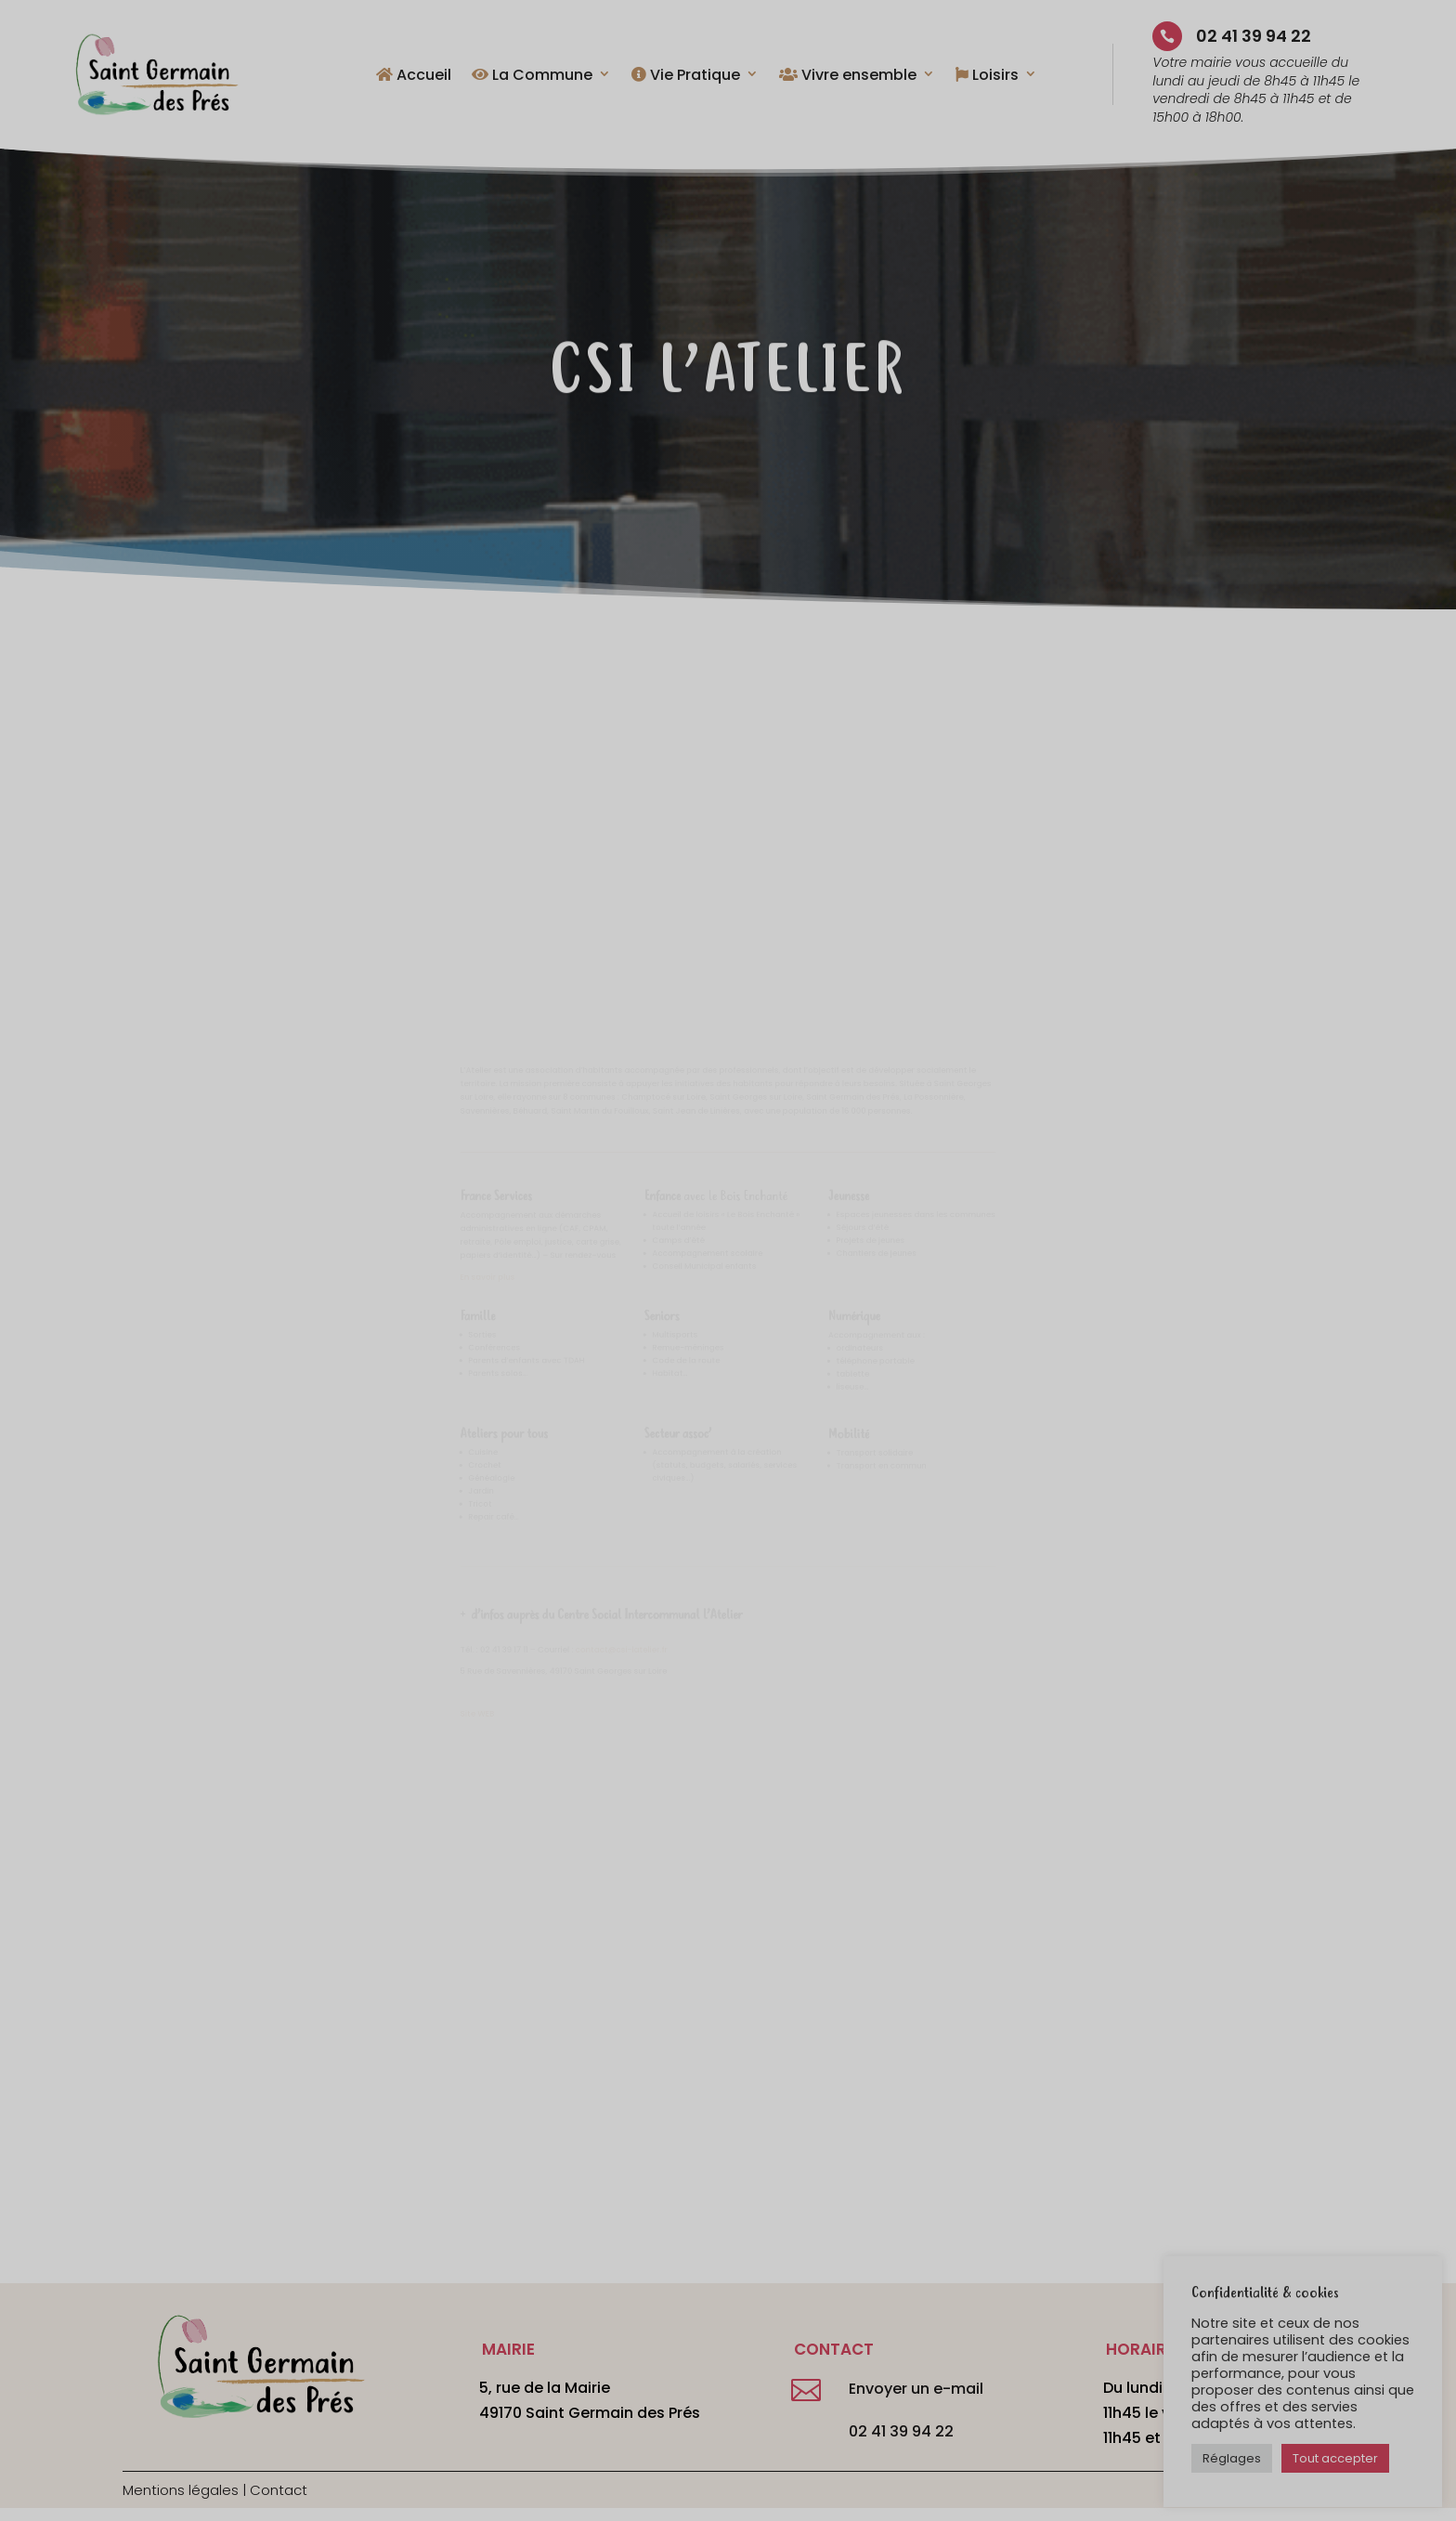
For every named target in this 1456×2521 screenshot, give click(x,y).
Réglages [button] (1231, 2458)
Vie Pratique (685, 76)
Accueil (413, 76)
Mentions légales (181, 2490)
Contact (278, 2490)
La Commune (532, 76)
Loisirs (987, 76)
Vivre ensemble (847, 76)
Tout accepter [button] (1335, 2458)
